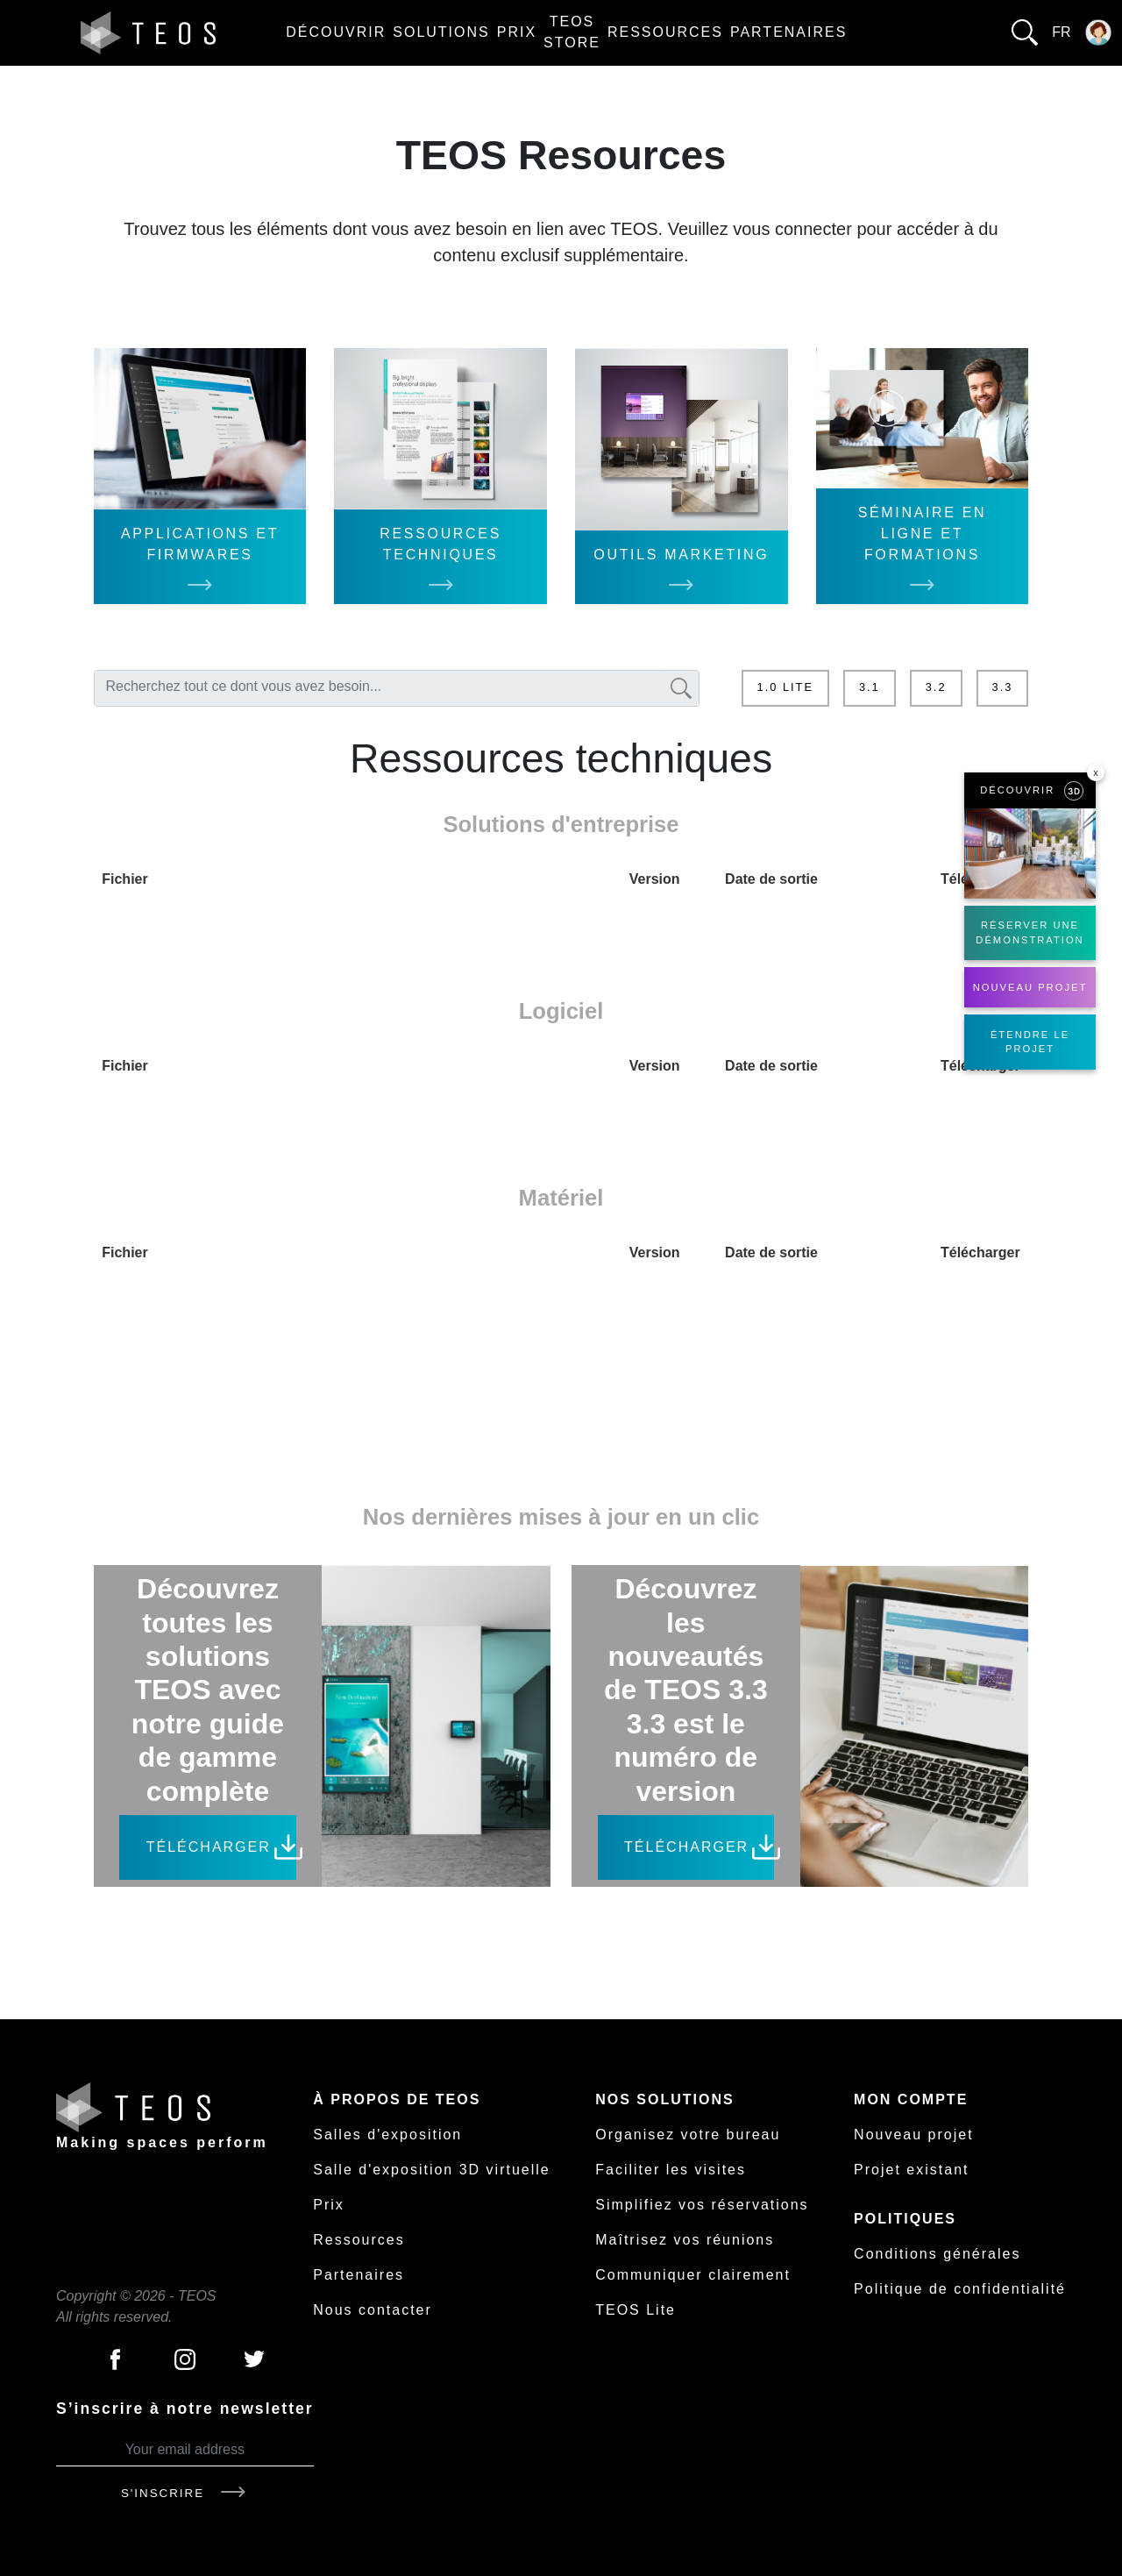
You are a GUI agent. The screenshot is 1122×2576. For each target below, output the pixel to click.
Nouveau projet (914, 2134)
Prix (516, 32)
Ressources (665, 32)
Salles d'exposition (387, 2134)
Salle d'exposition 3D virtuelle (431, 2169)
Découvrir (336, 32)
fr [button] (1061, 32)
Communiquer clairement (693, 2274)
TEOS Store (571, 32)
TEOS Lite (635, 2309)
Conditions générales (937, 2253)
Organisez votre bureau (687, 2134)
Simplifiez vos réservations (701, 2204)
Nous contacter (372, 2309)
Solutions (441, 32)
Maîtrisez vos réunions (684, 2239)
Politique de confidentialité (960, 2288)
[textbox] (379, 687)
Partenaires (788, 32)
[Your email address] (185, 2450)
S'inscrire (185, 2493)
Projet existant (911, 2169)
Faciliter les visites (670, 2169)
